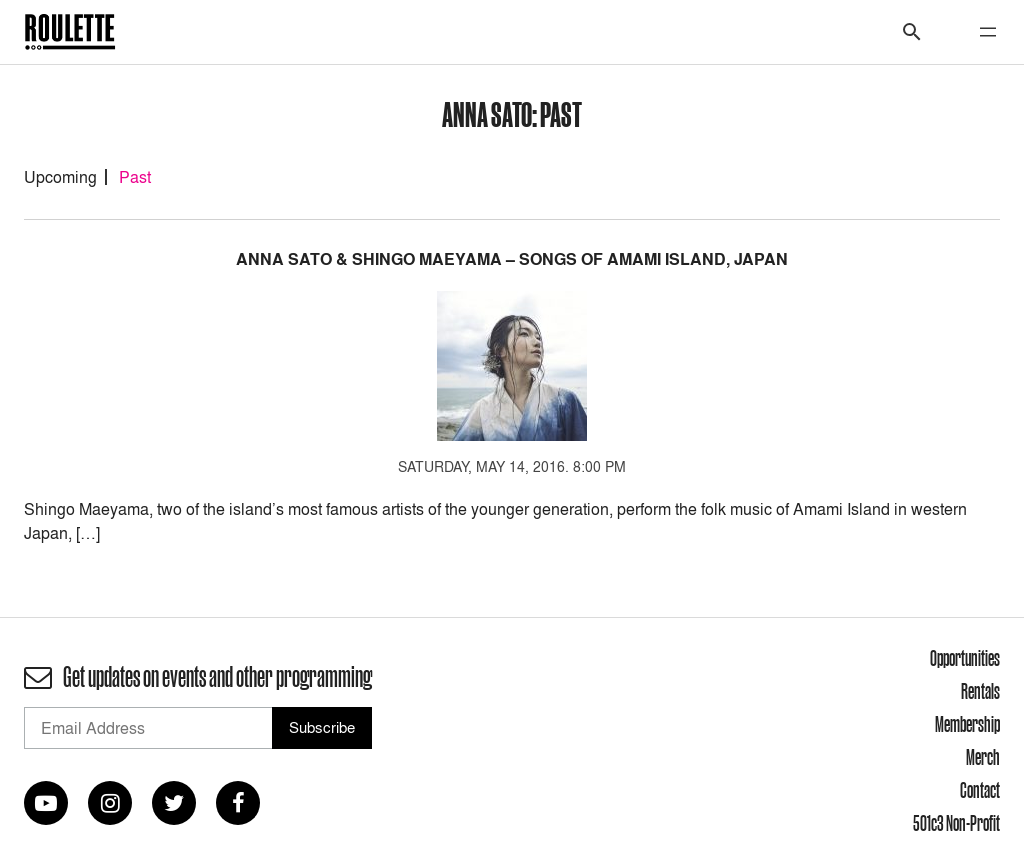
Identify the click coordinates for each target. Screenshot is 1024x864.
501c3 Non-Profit (956, 823)
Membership (967, 724)
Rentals (980, 691)
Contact (980, 790)
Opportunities (965, 658)
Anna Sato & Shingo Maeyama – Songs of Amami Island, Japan (512, 259)
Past (135, 177)
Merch (983, 757)
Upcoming (60, 177)
